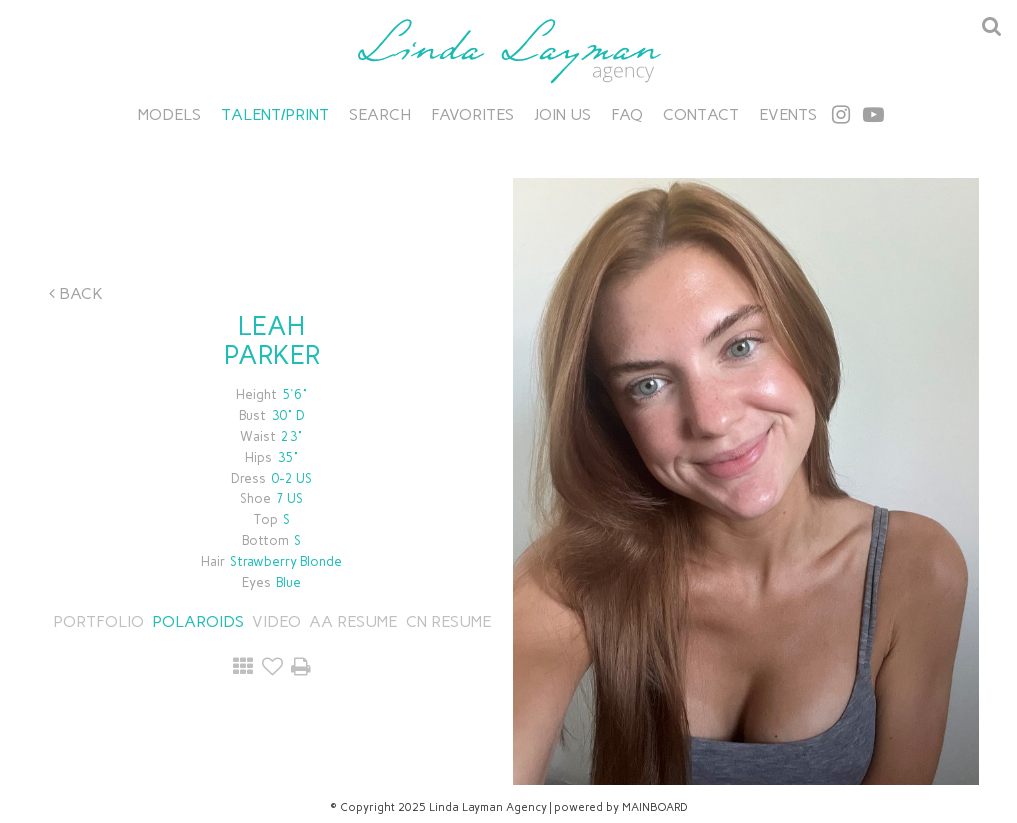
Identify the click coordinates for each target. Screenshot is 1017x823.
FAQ (627, 114)
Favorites (472, 114)
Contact (701, 114)
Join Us (562, 114)
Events (788, 114)
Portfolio (98, 621)
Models (169, 114)
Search (380, 114)
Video (276, 621)
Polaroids (198, 621)
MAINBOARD (655, 807)
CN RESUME (446, 621)
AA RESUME (353, 621)
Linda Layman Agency (509, 51)
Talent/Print (275, 114)
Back (76, 293)
